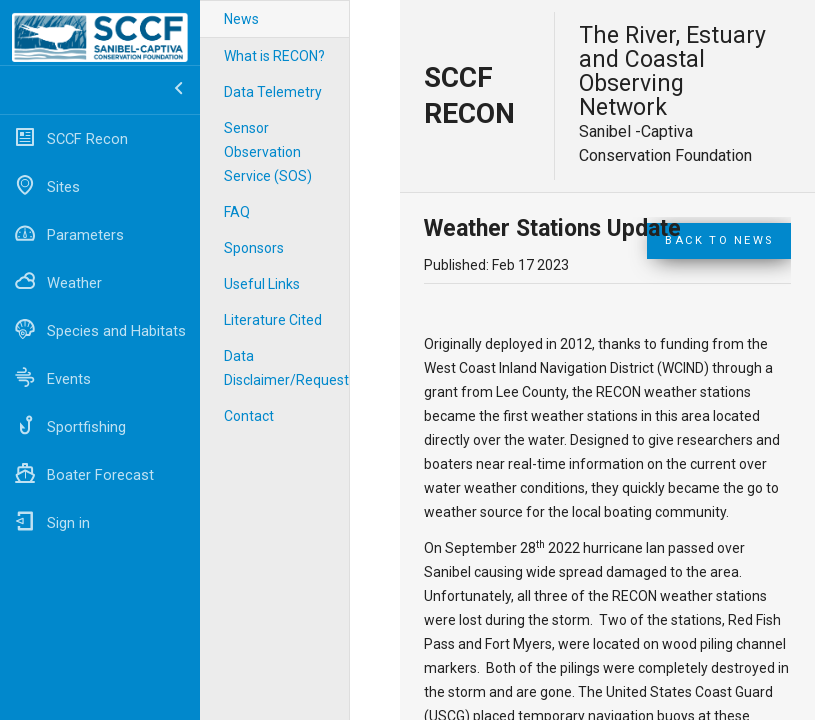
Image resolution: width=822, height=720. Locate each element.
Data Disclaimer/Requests (286, 368)
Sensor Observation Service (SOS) (268, 152)
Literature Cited (273, 320)
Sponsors (254, 248)
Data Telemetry (273, 92)
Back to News (719, 240)
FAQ (237, 212)
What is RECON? (274, 56)
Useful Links (262, 284)
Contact (249, 416)
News (241, 19)
